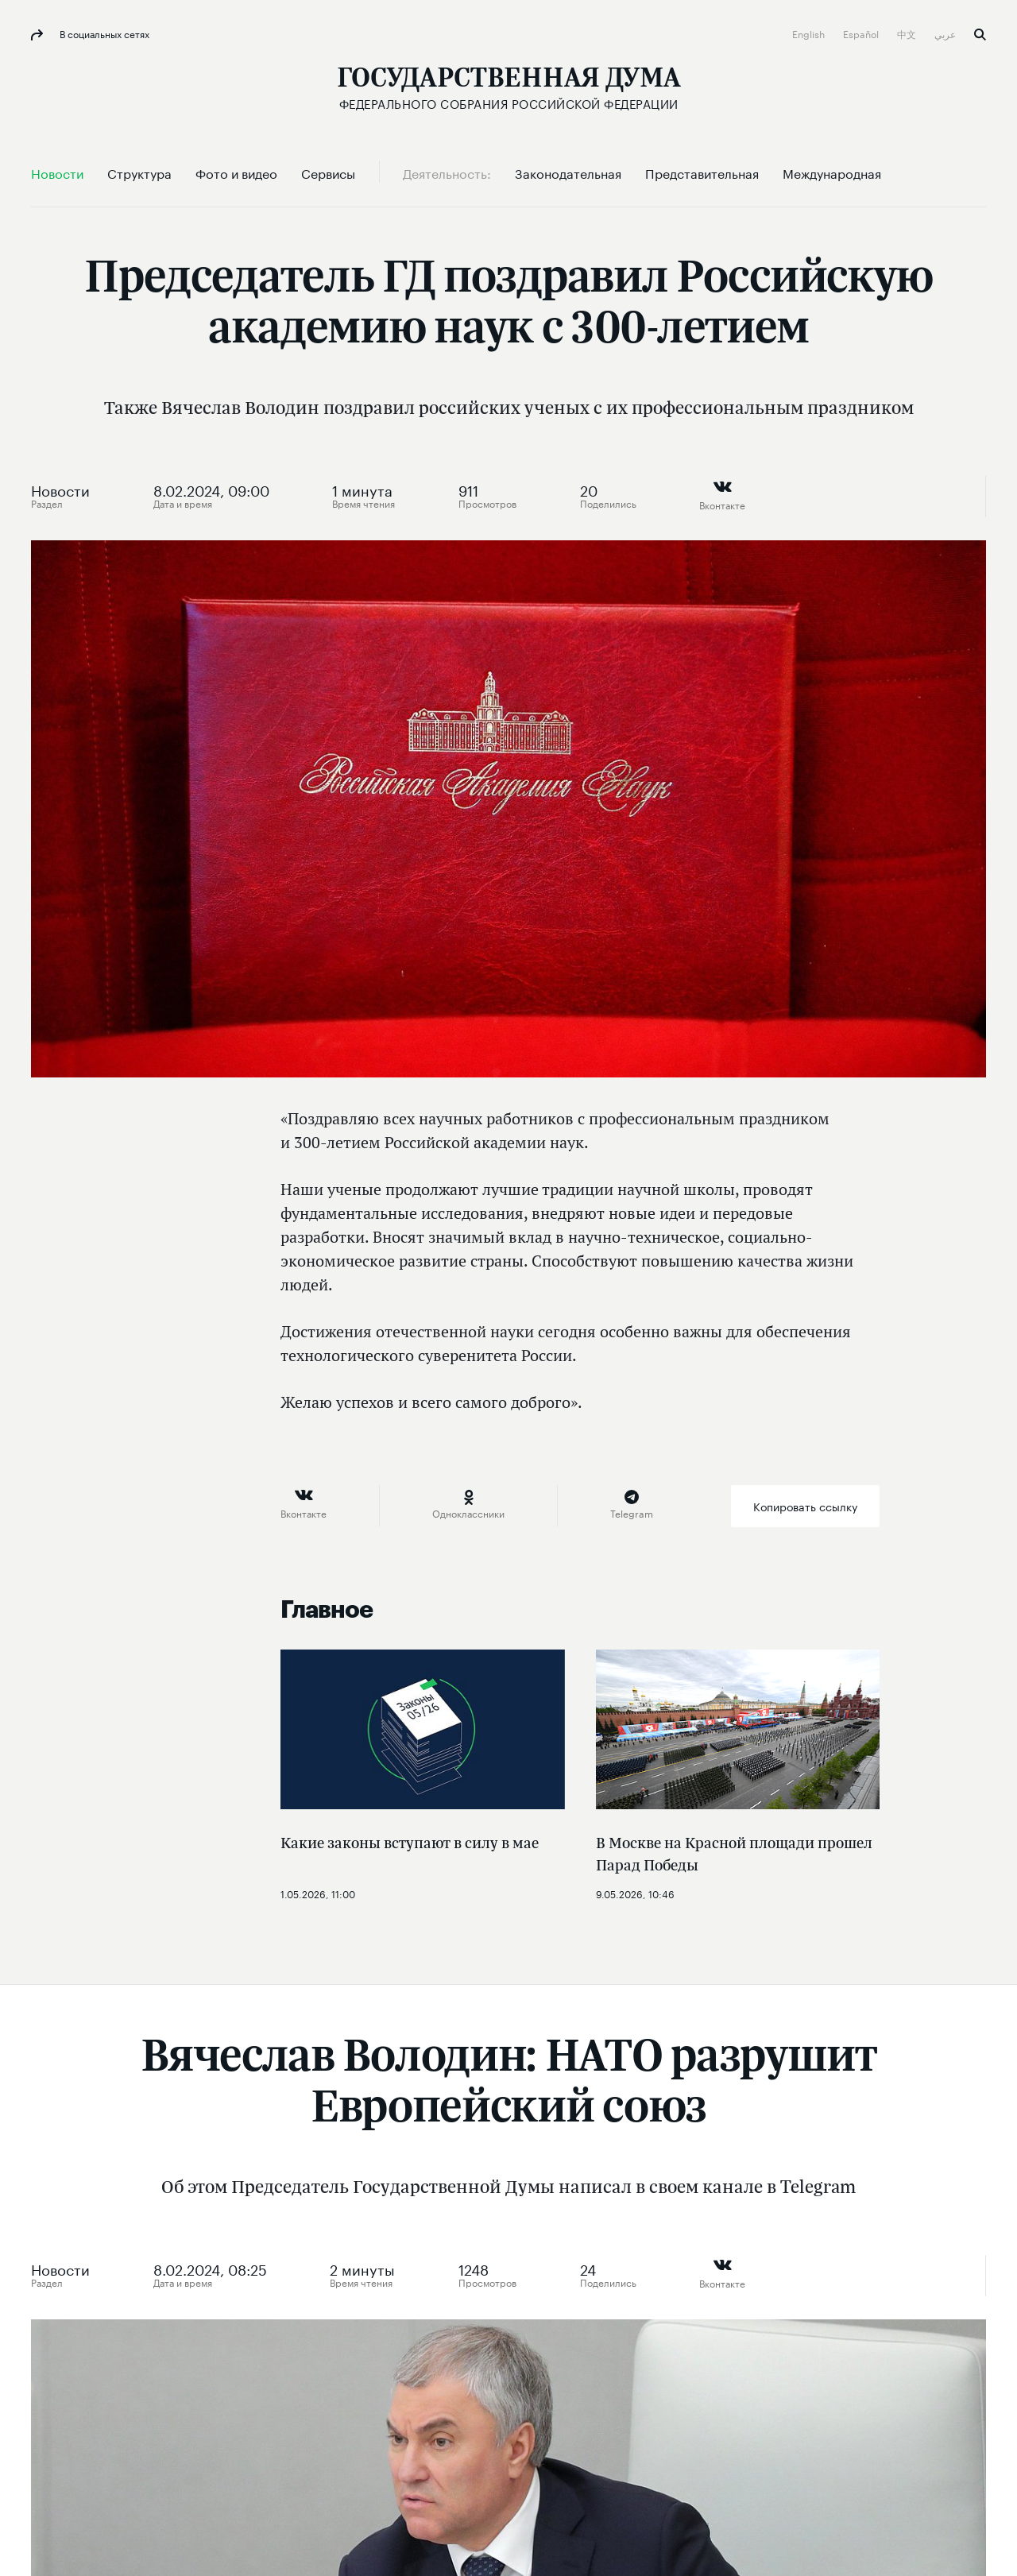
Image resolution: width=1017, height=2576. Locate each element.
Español (862, 33)
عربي (946, 33)
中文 (907, 33)
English (809, 33)
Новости (60, 488)
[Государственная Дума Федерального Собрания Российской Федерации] (509, 87)
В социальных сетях (103, 33)
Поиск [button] (980, 35)
